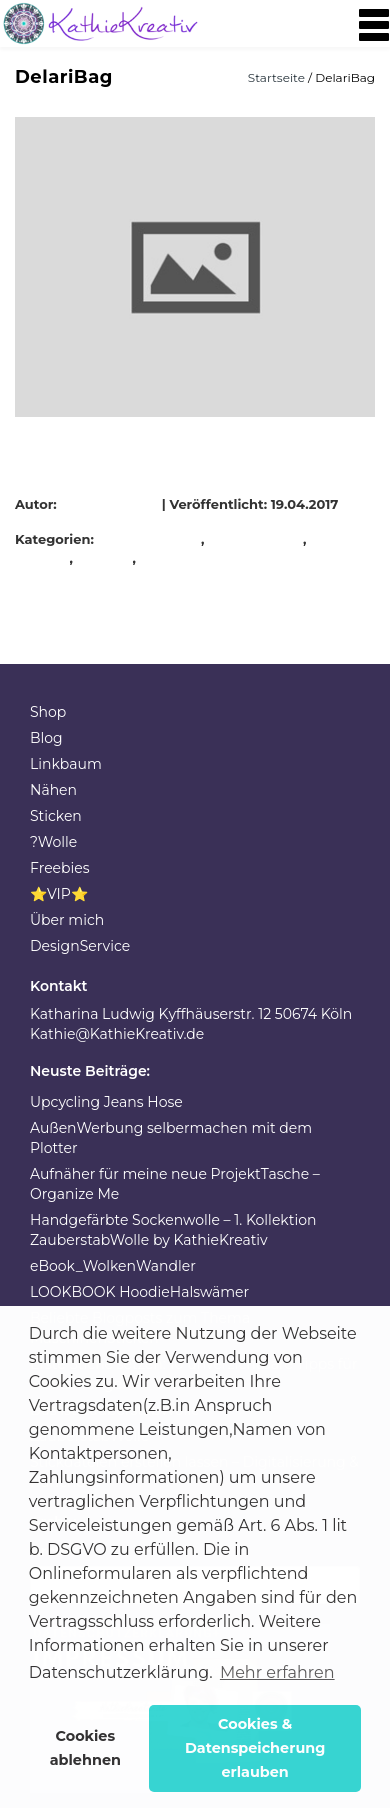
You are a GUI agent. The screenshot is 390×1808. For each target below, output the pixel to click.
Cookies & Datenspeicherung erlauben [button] (255, 1748)
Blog (46, 738)
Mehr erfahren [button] (277, 1672)
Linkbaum (66, 764)
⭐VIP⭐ (59, 894)
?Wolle (53, 842)
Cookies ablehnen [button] (85, 1748)
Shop (48, 712)
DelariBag (167, 539)
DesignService (80, 946)
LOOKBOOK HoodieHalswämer (139, 1292)
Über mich (67, 920)
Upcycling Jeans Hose (106, 1102)
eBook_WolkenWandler (113, 1266)
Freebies (60, 868)
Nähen (53, 790)
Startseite (278, 77)
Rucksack (174, 558)
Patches (105, 558)
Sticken (56, 816)
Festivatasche (256, 539)
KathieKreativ (111, 504)
